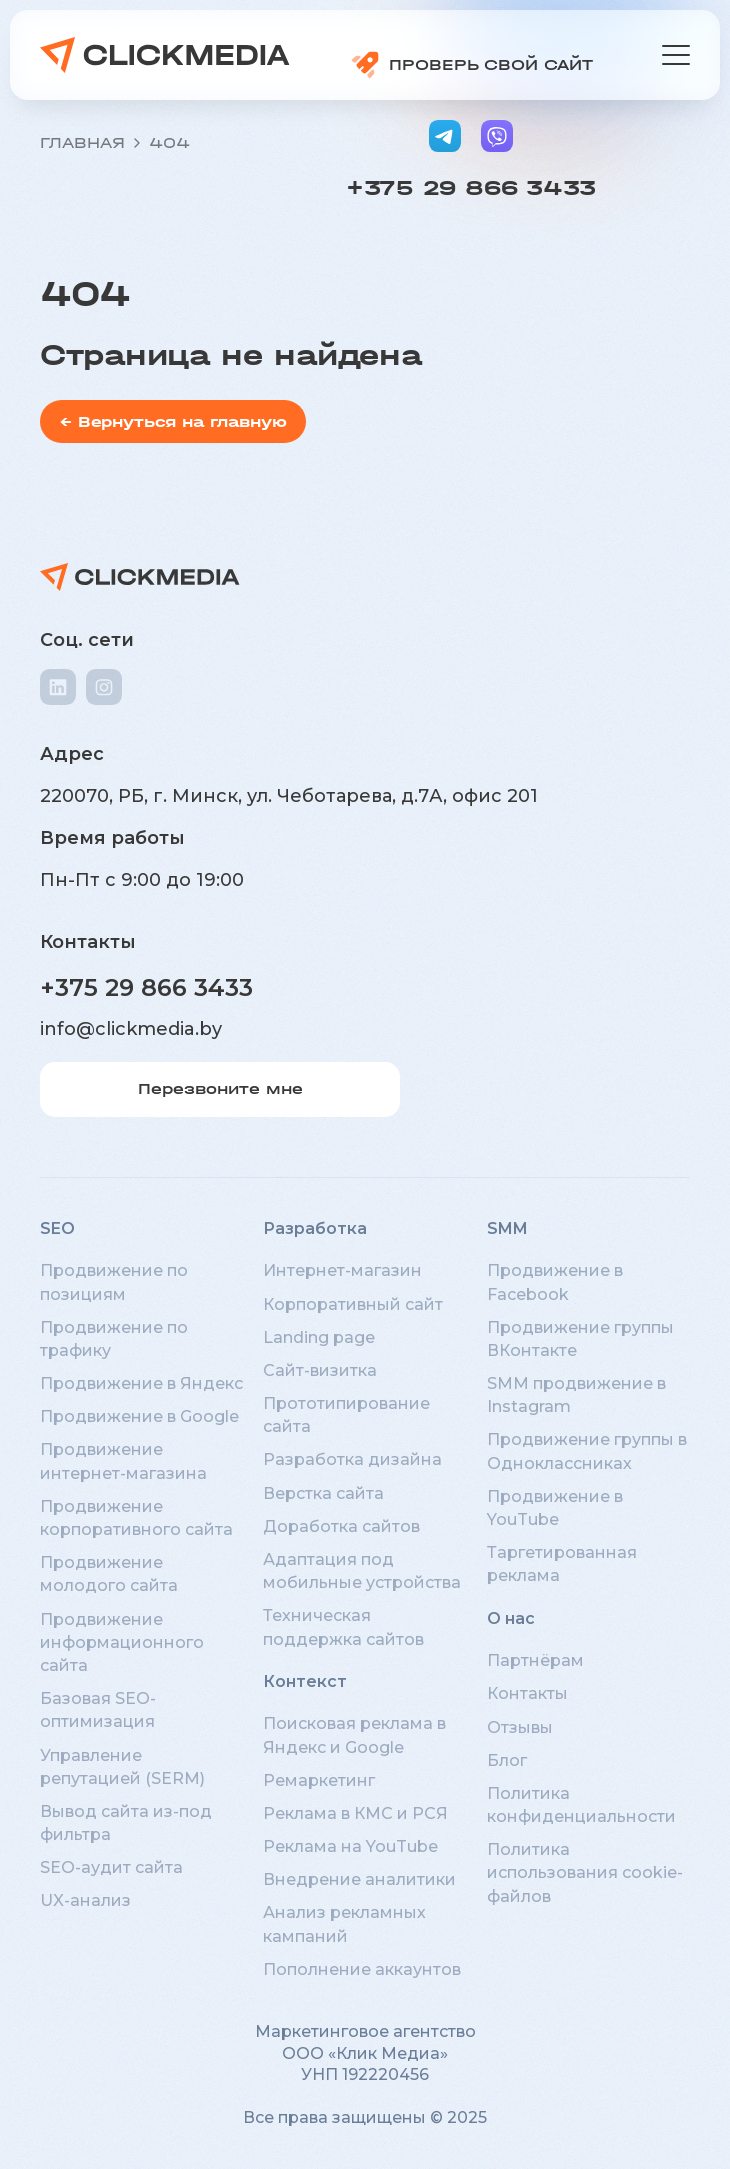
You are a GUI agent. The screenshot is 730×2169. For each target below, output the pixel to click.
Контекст (305, 1681)
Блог (507, 1760)
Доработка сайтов (341, 1526)
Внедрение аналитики (359, 1879)
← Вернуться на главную (173, 421)
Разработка (315, 1228)
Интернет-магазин (342, 1270)
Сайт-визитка (320, 1370)
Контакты (527, 1693)
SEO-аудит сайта (111, 1867)
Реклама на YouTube (350, 1846)
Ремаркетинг (319, 1780)
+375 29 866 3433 (471, 188)
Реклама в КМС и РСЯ (355, 1813)
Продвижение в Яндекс (141, 1383)
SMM (507, 1228)
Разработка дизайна (352, 1459)
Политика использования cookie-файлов (585, 1872)
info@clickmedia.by (131, 1029)
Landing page (319, 1337)
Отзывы (520, 1727)
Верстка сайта (323, 1493)
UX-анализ (85, 1900)
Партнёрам (535, 1660)
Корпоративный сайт (353, 1304)
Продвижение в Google (139, 1416)
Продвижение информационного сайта (122, 1642)
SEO (57, 1228)
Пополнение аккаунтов (362, 1969)
